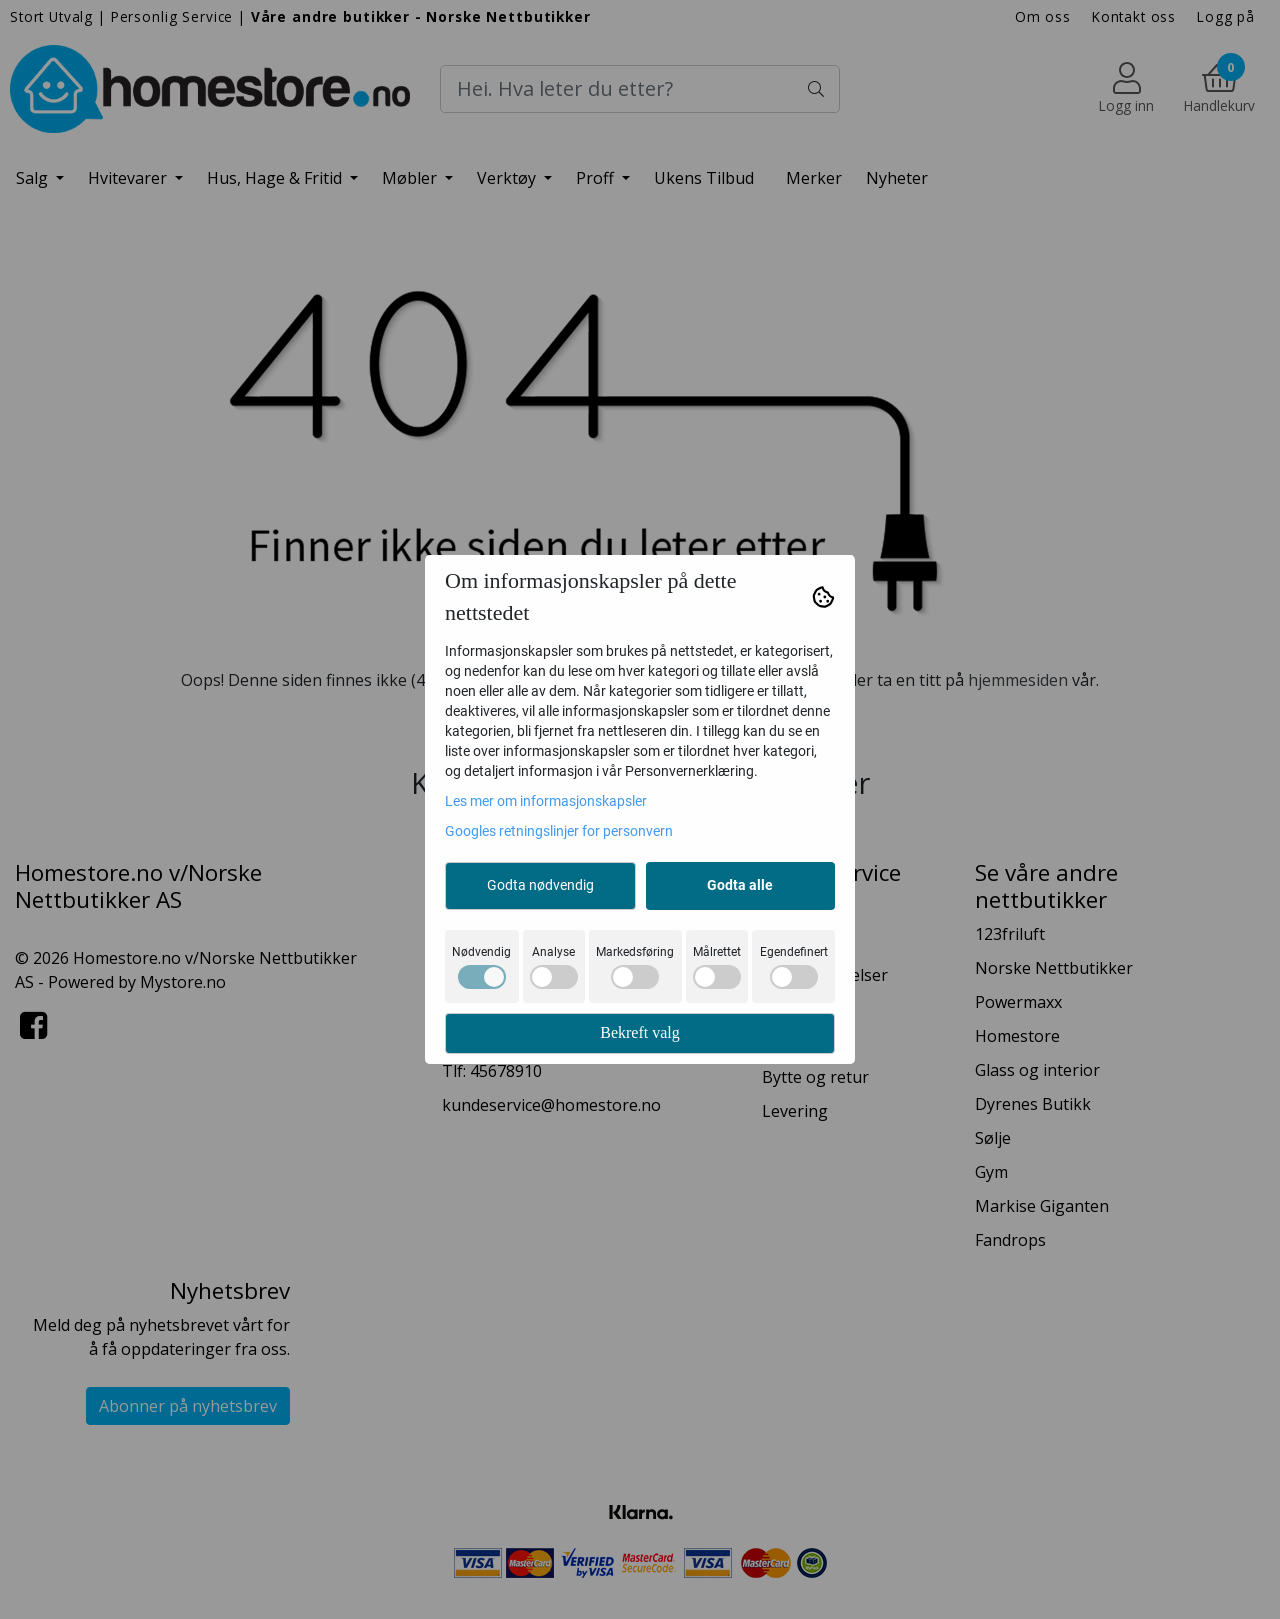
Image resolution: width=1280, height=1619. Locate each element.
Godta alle (740, 885)
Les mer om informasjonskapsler (546, 801)
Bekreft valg (640, 1032)
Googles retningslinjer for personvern (559, 831)
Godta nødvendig (540, 885)
